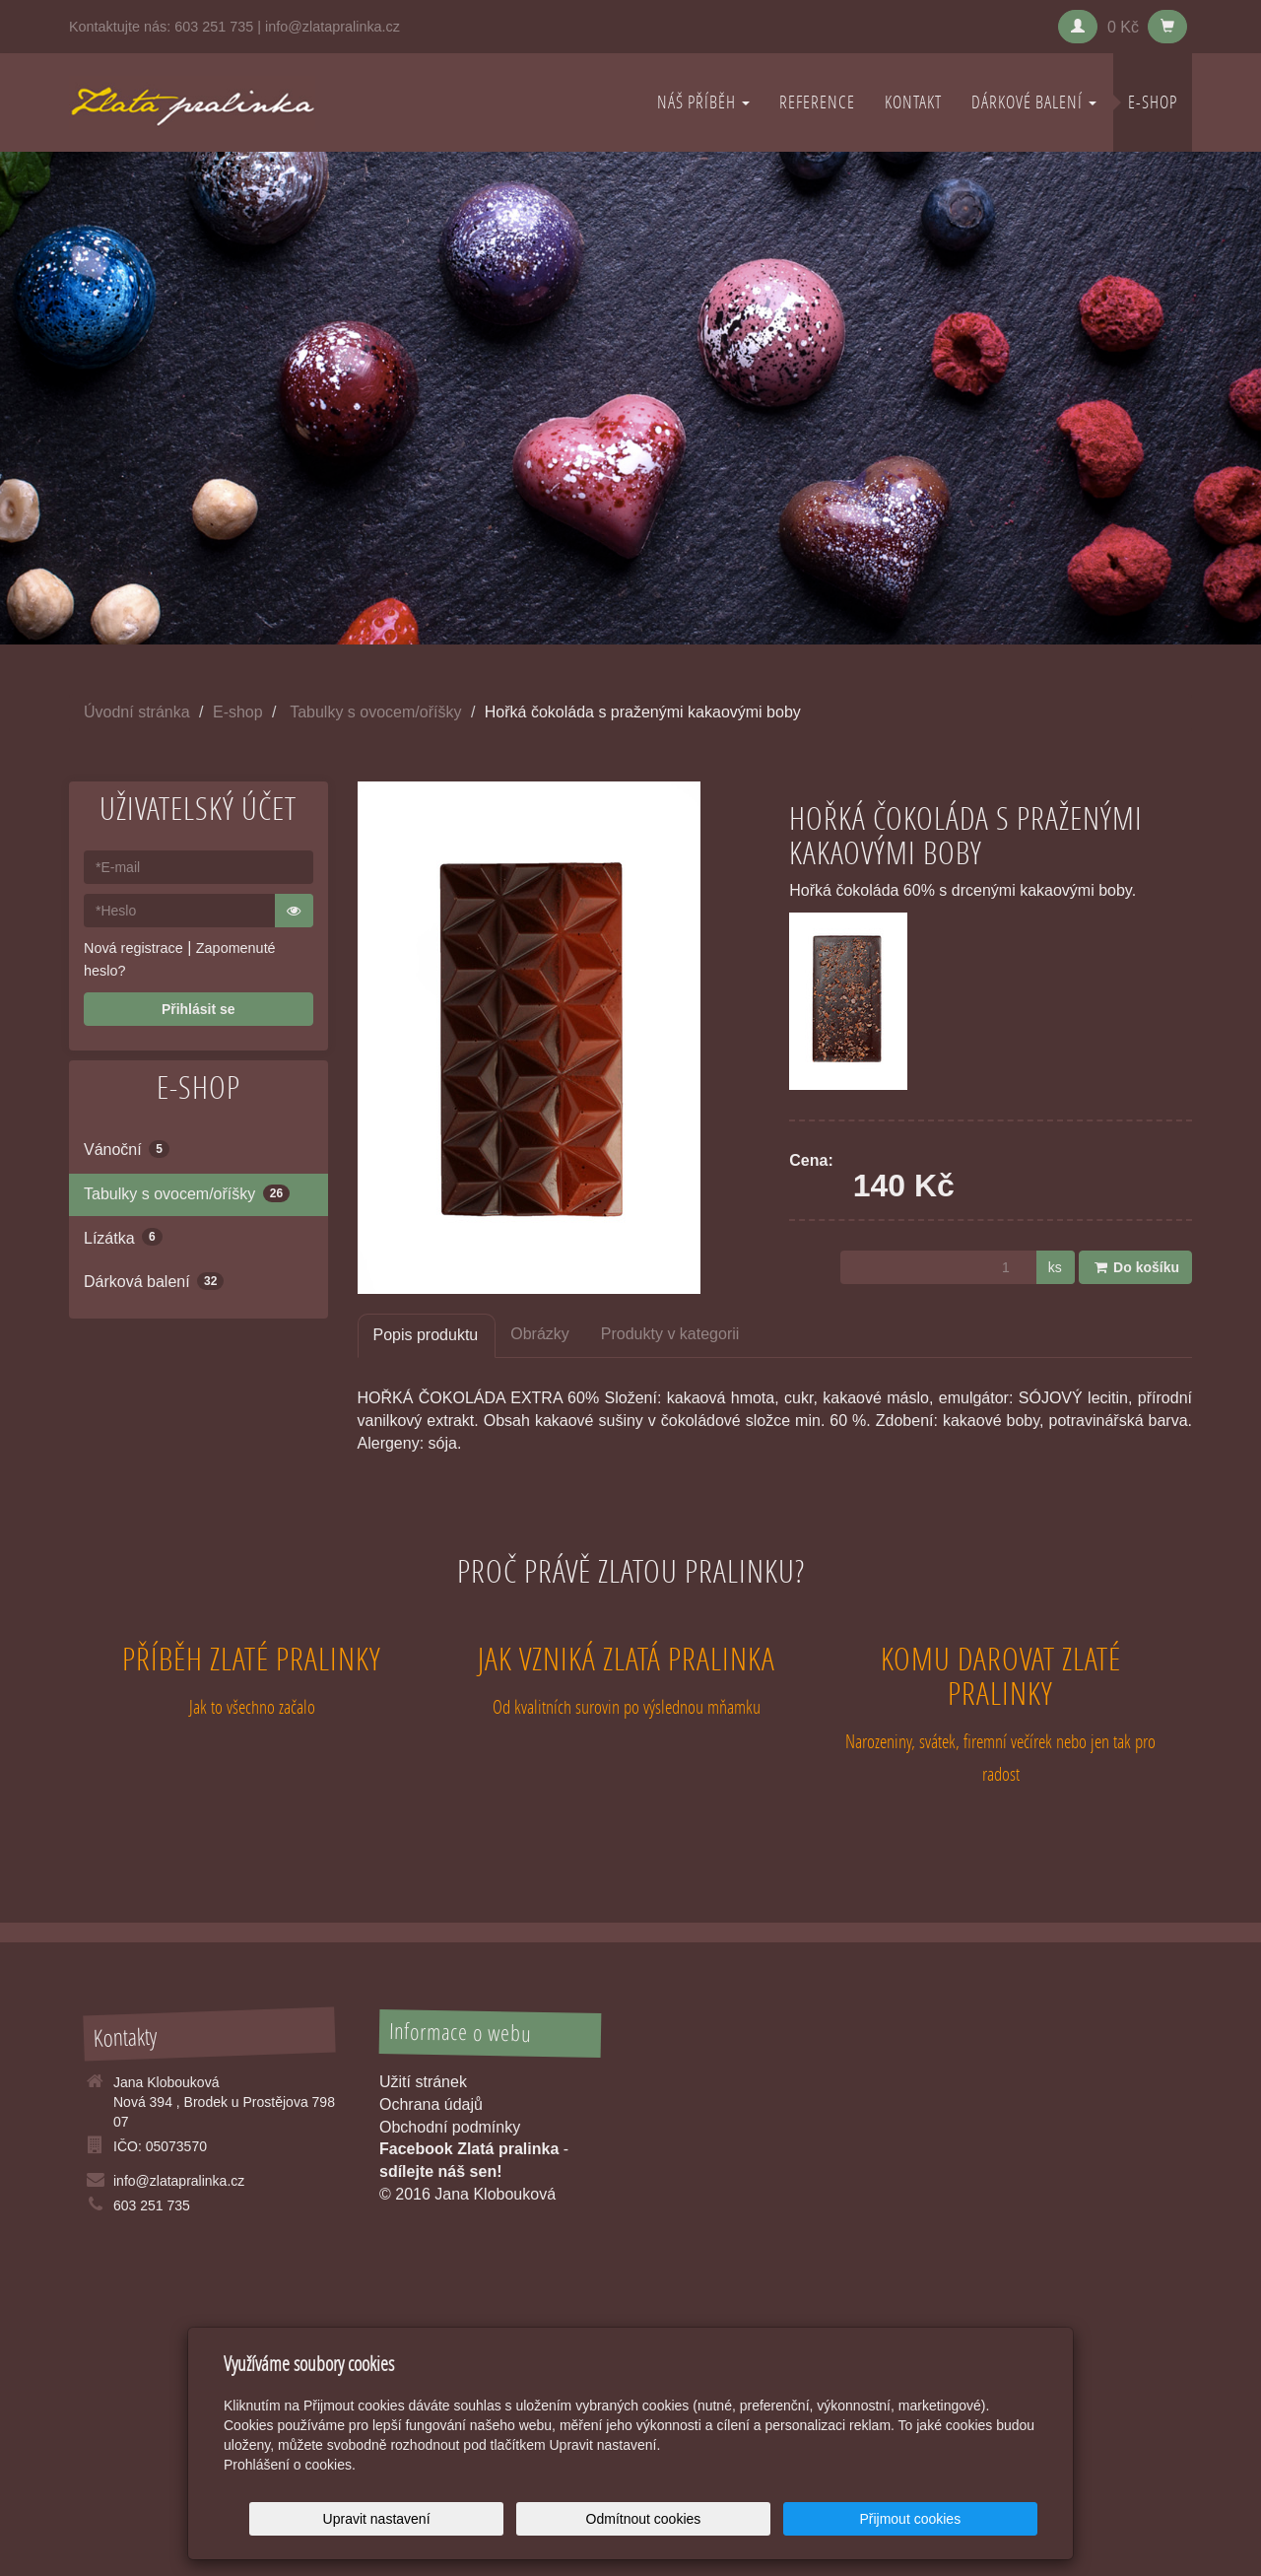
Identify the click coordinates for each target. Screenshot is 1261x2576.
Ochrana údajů (431, 2104)
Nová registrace (133, 948)
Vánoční (126, 1149)
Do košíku (1135, 1267)
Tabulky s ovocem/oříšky (375, 712)
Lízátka (123, 1237)
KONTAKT (913, 102)
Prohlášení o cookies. (290, 2465)
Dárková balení (154, 1281)
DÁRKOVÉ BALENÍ (1033, 102)
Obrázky (539, 1333)
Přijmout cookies (962, 2519)
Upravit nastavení (636, 2519)
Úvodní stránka (137, 712)
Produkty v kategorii (670, 1333)
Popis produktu (426, 1334)
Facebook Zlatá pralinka (469, 2148)
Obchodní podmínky (449, 2127)
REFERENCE (817, 102)
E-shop (1152, 102)
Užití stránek (423, 2081)
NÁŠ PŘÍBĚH (703, 102)
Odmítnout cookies (799, 2519)
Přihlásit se (198, 1009)
